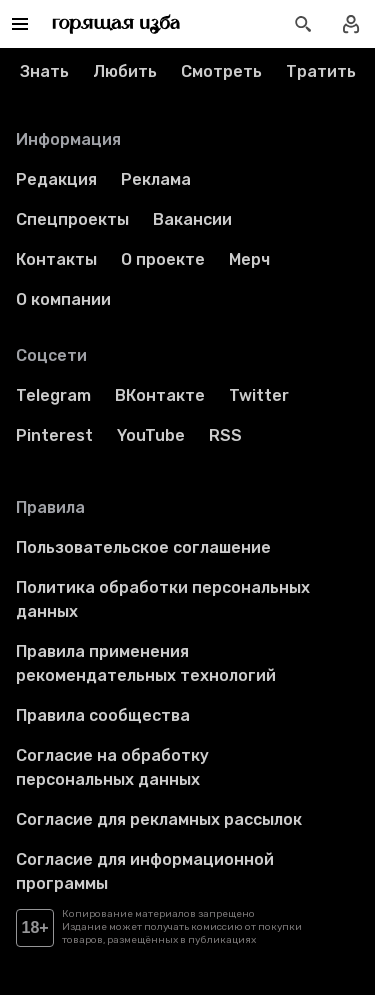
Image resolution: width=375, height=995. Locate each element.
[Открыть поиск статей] (303, 24)
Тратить (321, 71)
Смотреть (221, 71)
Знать (44, 71)
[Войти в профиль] (351, 24)
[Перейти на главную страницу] (116, 24)
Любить (125, 71)
